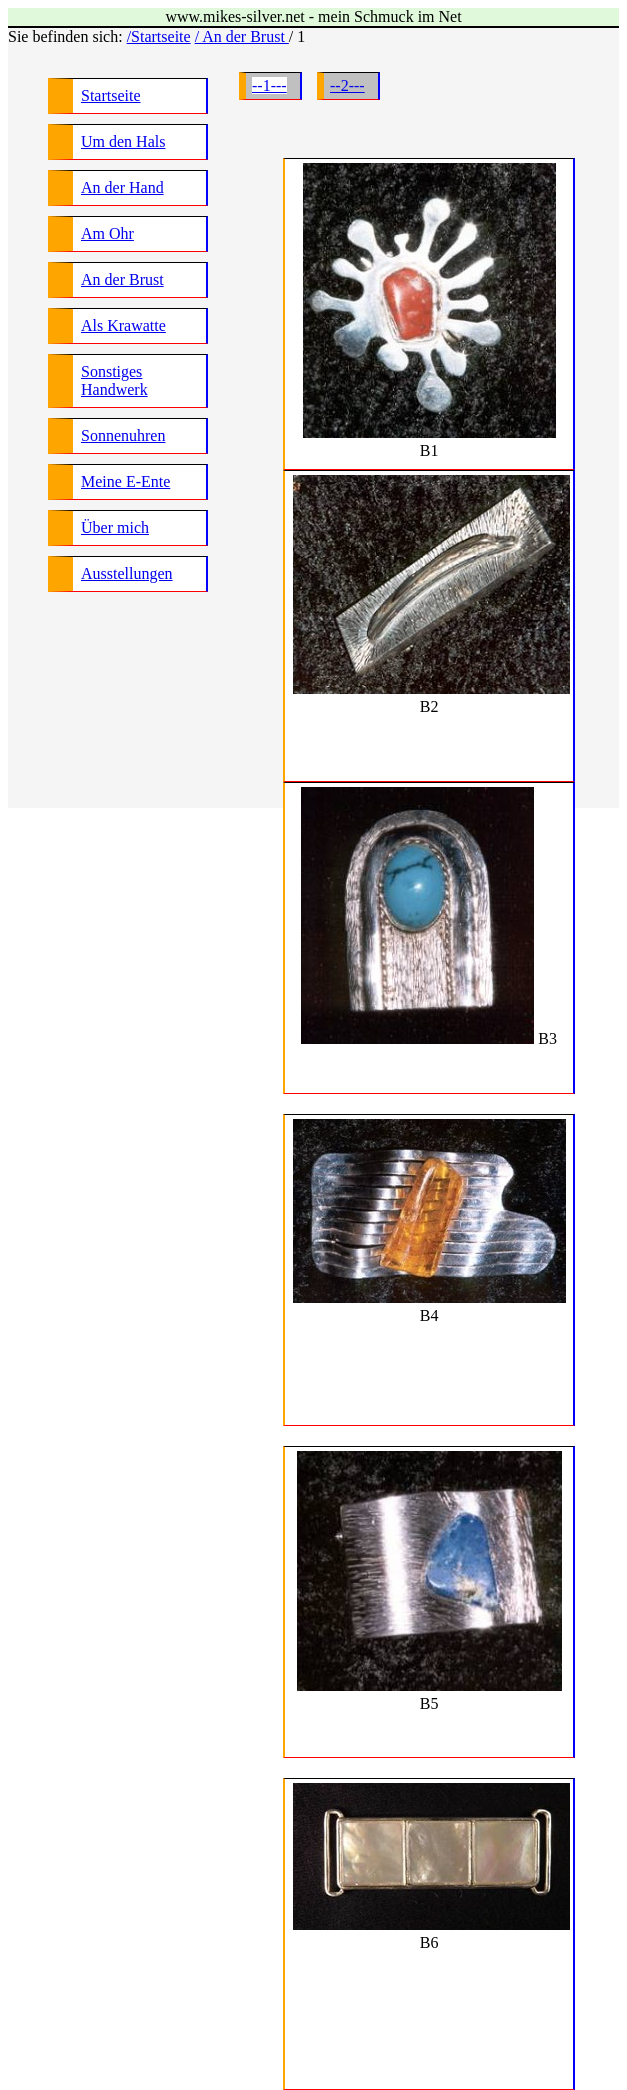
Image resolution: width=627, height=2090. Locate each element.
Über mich (115, 527)
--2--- (347, 85)
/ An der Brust (242, 36)
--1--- (269, 85)
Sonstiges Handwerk (114, 380)
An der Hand (122, 187)
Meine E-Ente (125, 481)
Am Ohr (107, 233)
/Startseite (159, 36)
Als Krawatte (123, 325)
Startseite (111, 95)
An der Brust (122, 279)
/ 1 (297, 36)
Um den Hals (123, 141)
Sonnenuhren (123, 435)
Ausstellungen (127, 573)
